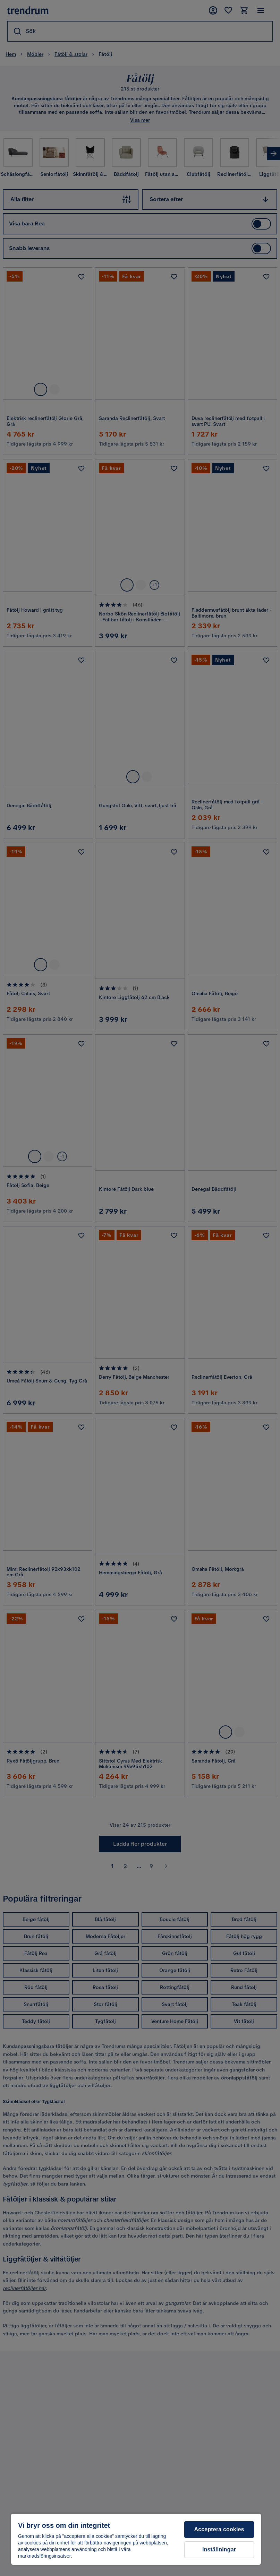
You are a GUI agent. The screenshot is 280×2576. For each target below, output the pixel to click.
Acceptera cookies (219, 2529)
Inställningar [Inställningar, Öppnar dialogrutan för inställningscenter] (219, 2549)
